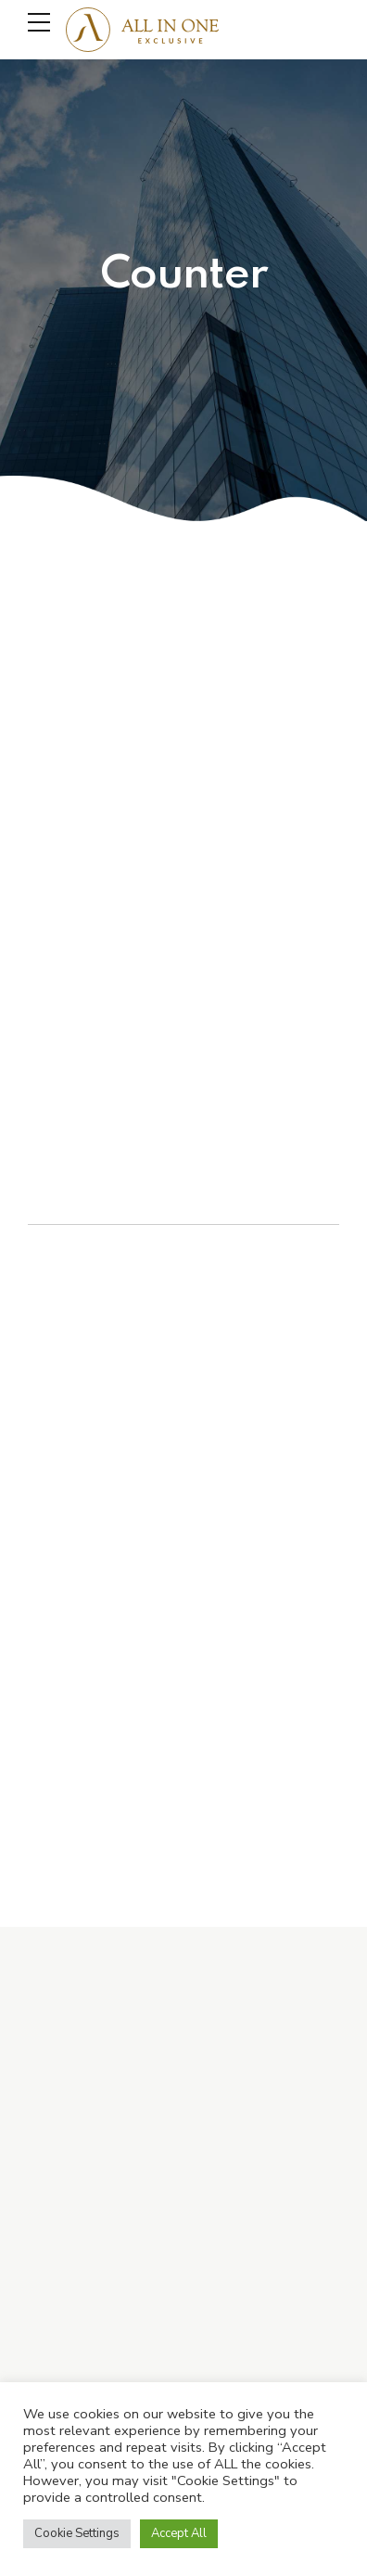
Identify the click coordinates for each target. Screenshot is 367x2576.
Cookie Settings (77, 2533)
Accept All (179, 2533)
